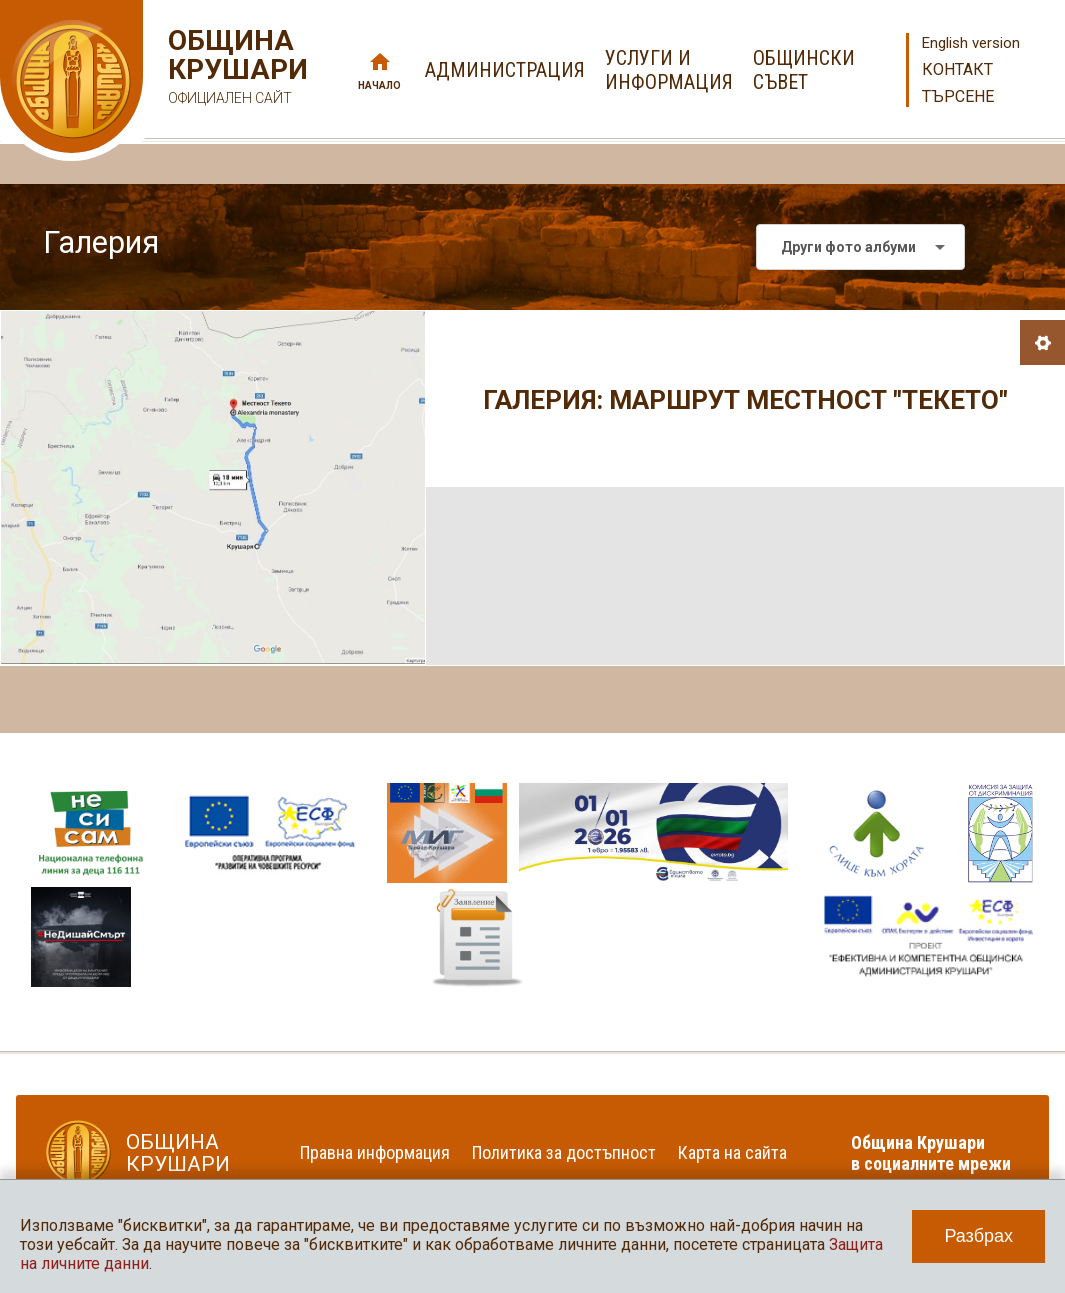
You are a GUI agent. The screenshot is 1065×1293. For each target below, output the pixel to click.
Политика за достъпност (564, 1152)
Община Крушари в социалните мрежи (931, 1153)
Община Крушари (235, 69)
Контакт (957, 69)
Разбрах (978, 1236)
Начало (379, 85)
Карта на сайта (732, 1152)
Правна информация (375, 1152)
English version (971, 43)
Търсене (958, 96)
